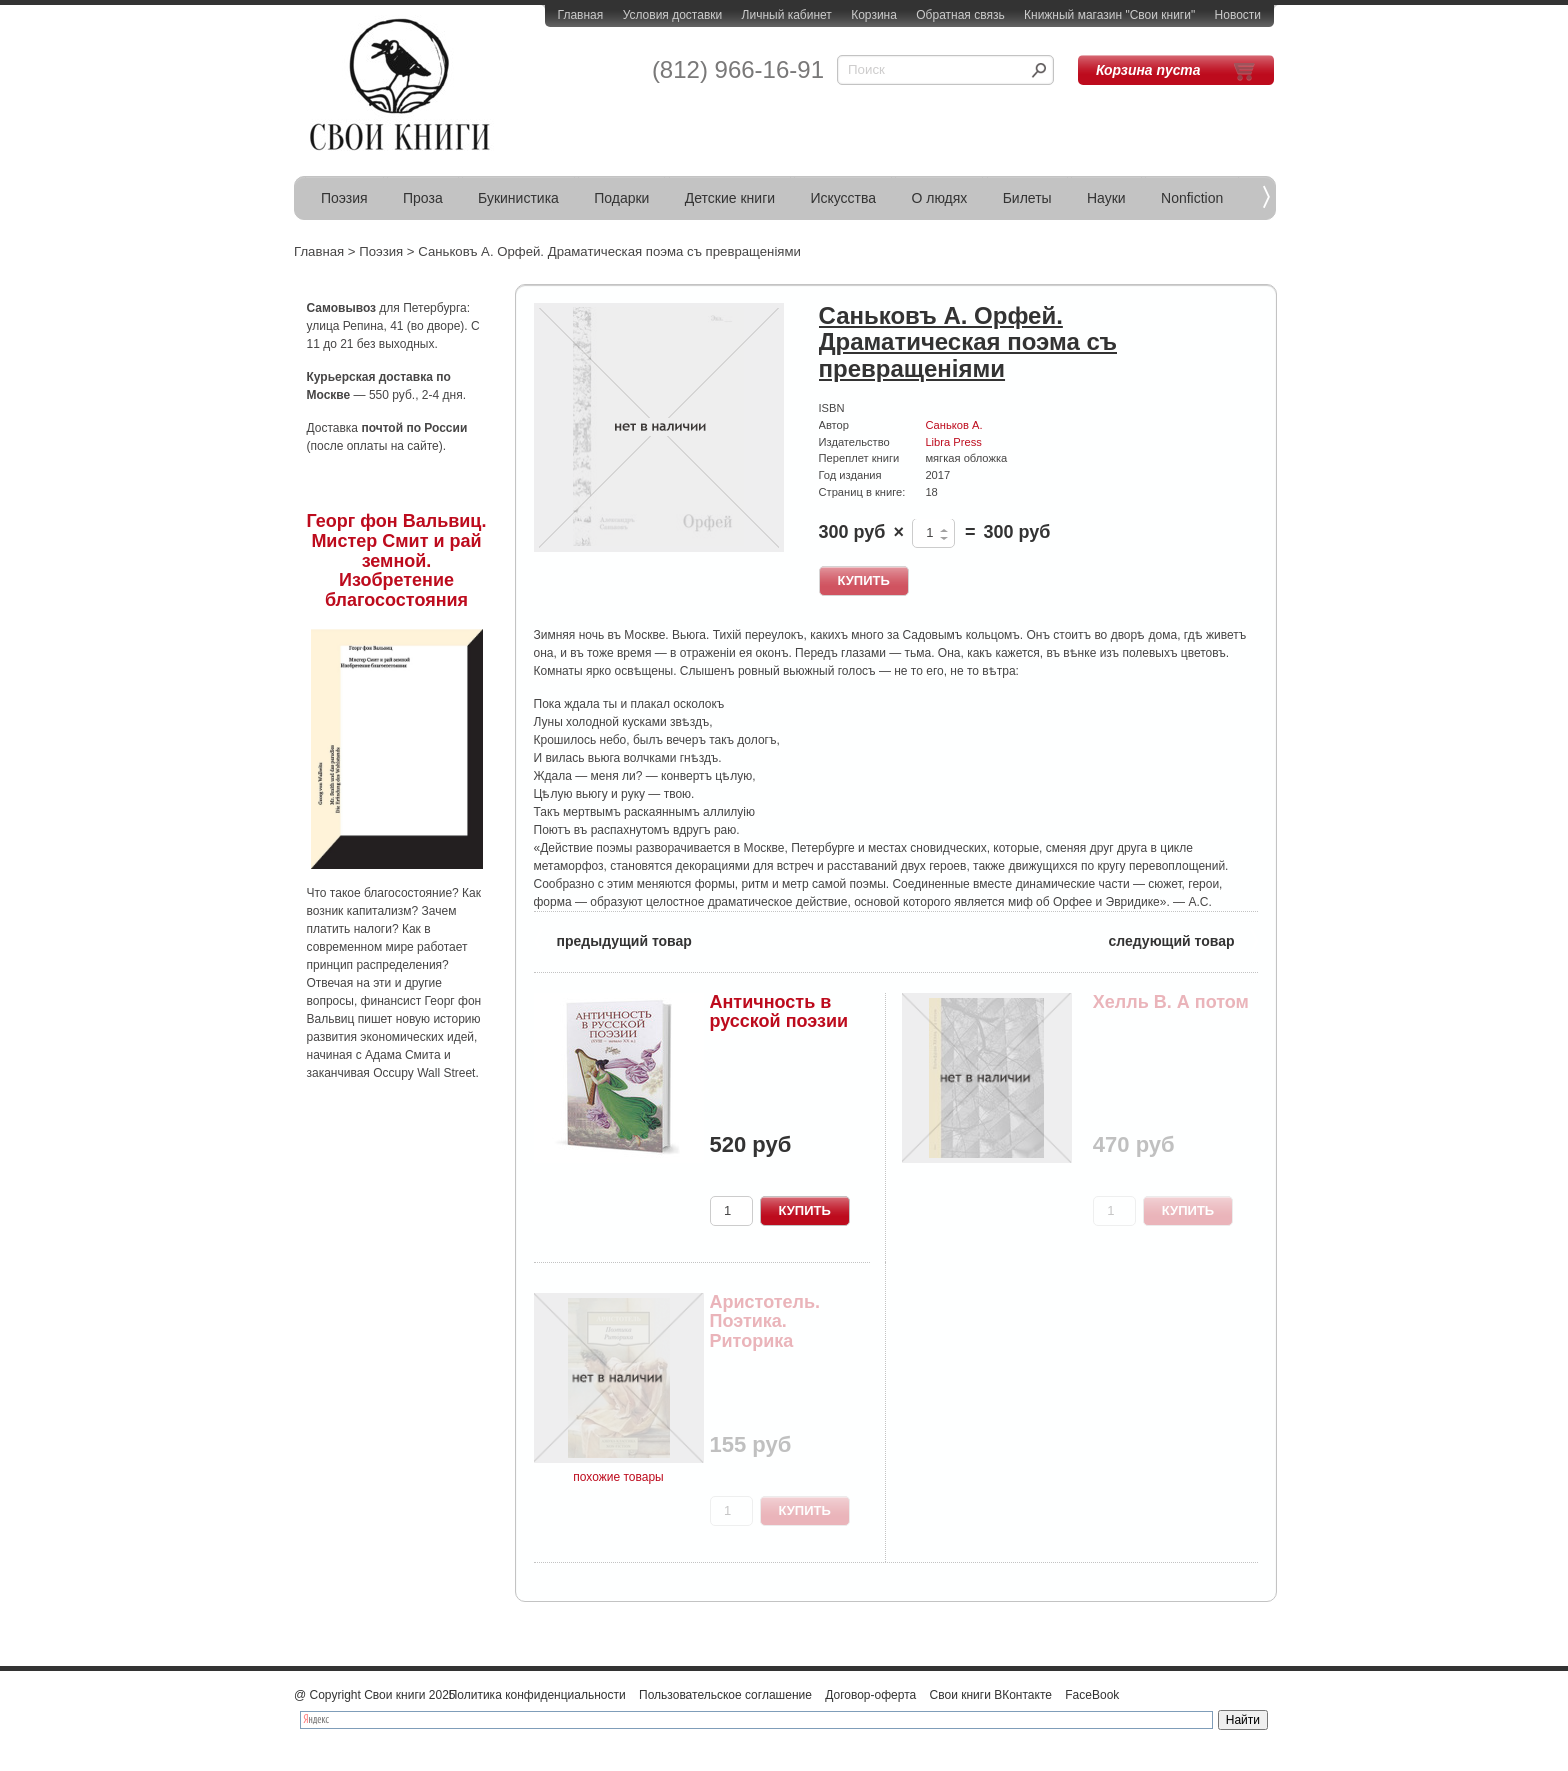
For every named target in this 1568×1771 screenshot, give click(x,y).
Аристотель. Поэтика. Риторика (765, 1322)
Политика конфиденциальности (537, 1695)
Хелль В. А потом (1171, 1002)
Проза (423, 198)
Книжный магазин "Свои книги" (1109, 15)
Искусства (843, 198)
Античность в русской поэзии (779, 1012)
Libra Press (953, 442)
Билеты (1027, 198)
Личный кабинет (787, 15)
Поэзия (344, 198)
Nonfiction (1192, 198)
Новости (1238, 15)
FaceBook (1092, 1695)
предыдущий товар (613, 939)
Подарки (621, 198)
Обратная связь (960, 15)
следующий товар (1183, 939)
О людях (939, 198)
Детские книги (730, 198)
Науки (1106, 198)
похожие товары (618, 1477)
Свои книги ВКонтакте (991, 1695)
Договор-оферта (870, 1695)
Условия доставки (673, 15)
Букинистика (518, 198)
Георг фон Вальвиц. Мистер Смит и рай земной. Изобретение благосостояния (397, 560)
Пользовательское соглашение (725, 1695)
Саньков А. (953, 425)
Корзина (874, 15)
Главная (581, 15)
